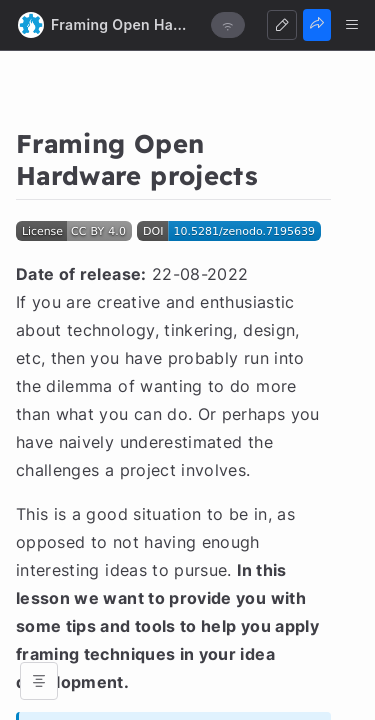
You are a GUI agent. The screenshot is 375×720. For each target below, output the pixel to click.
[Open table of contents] (39, 681)
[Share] (317, 25)
